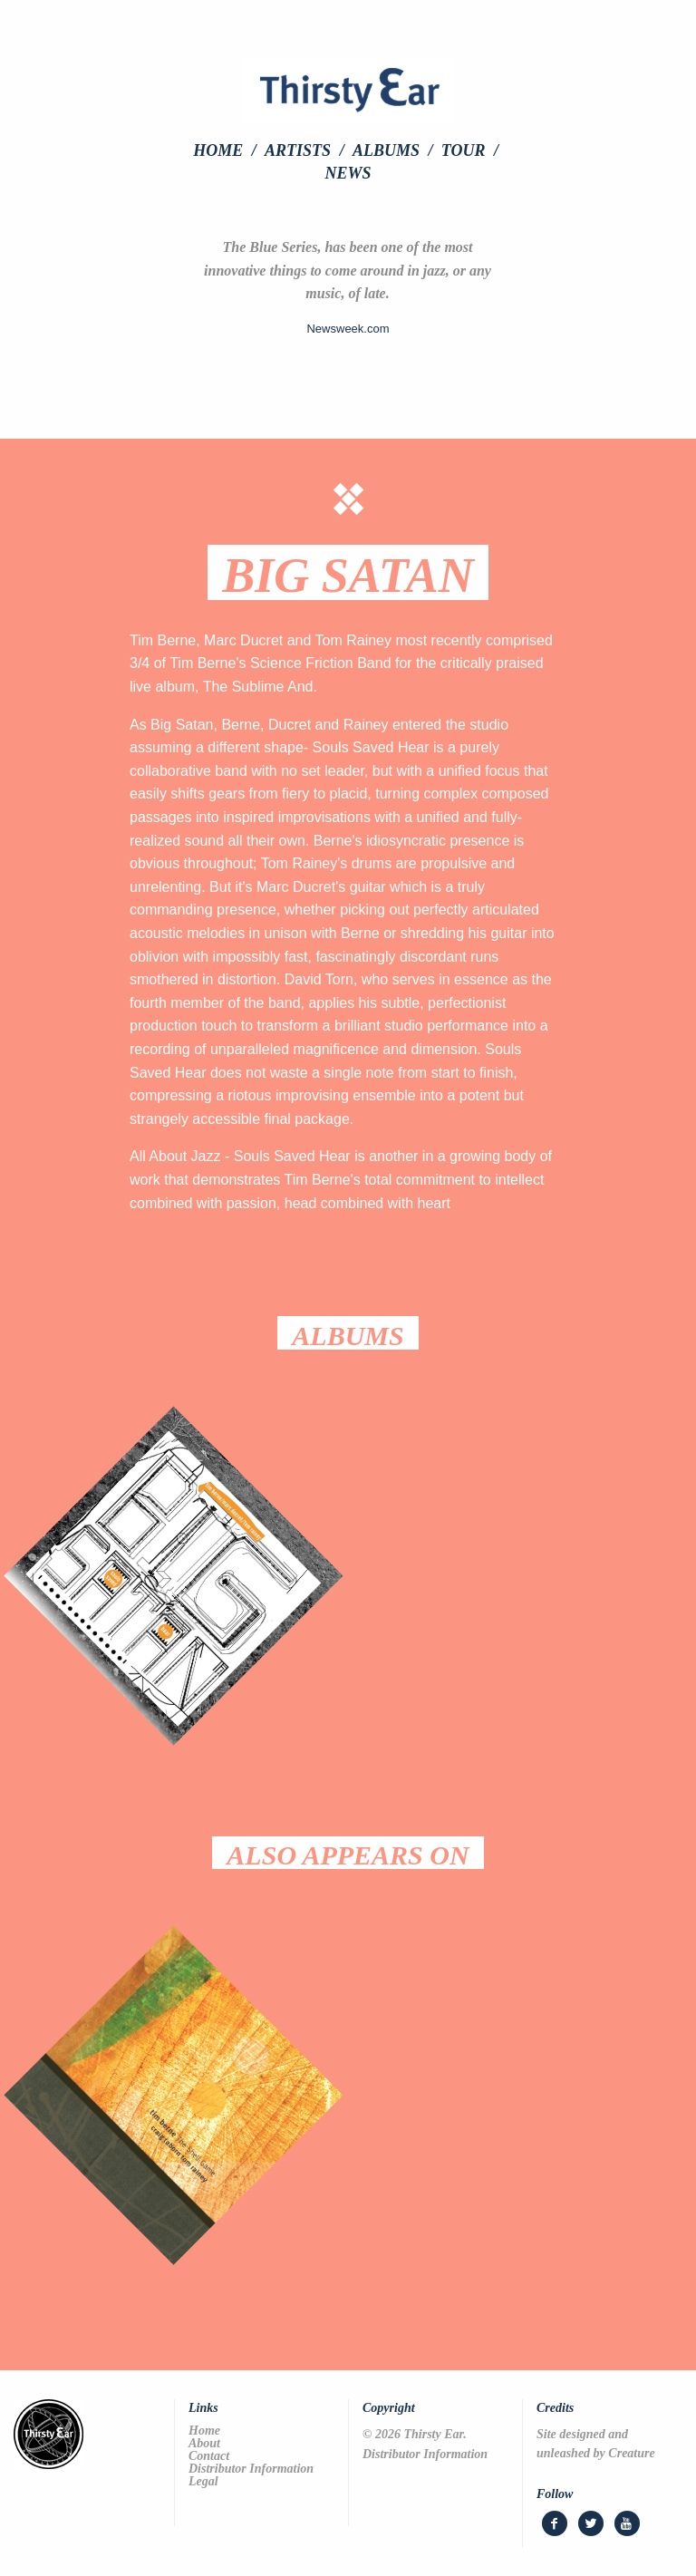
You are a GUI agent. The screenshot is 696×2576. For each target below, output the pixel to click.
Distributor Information (251, 2469)
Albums (386, 150)
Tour (463, 150)
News (347, 173)
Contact (208, 2456)
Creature (631, 2453)
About (204, 2443)
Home (218, 150)
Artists (298, 150)
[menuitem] (226, 150)
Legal (203, 2481)
